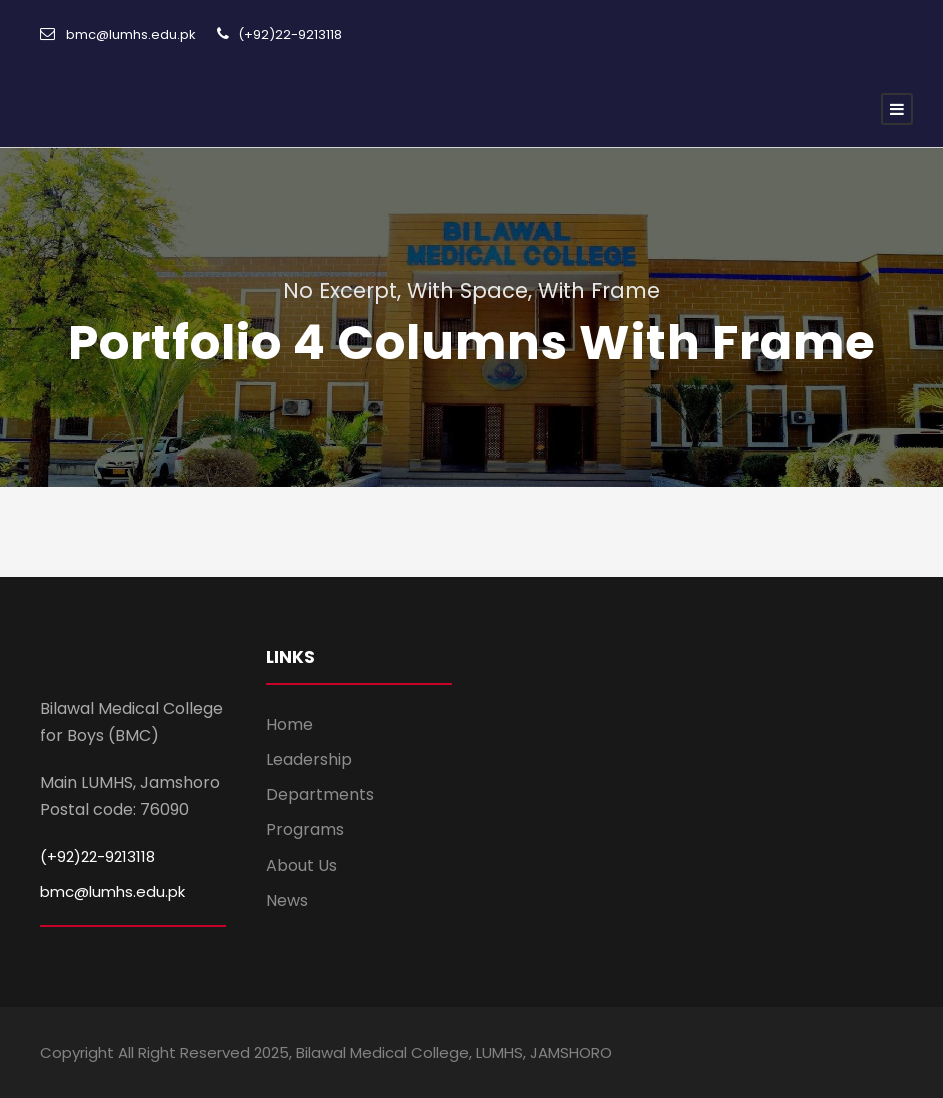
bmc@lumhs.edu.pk (112, 891)
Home (289, 724)
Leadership (309, 759)
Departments (320, 794)
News (287, 900)
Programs (305, 829)
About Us (301, 865)
